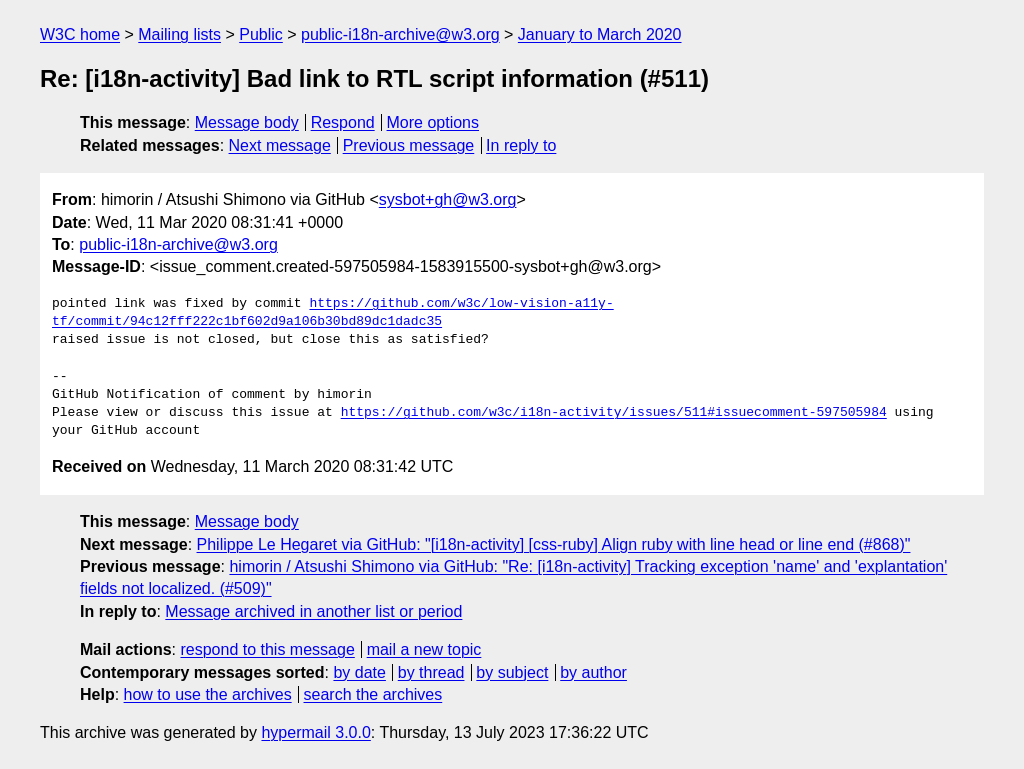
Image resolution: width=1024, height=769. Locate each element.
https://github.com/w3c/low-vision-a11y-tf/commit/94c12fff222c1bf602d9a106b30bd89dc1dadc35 (333, 313)
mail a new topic (424, 649)
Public (261, 34)
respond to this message (267, 649)
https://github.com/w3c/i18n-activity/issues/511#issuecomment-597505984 (614, 413)
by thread (431, 672)
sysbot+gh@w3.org (448, 199)
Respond (343, 122)
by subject (512, 672)
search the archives (373, 694)
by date (359, 672)
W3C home (80, 34)
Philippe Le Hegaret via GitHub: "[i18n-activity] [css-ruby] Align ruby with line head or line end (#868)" (554, 544)
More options (433, 122)
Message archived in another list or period (313, 611)
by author (593, 672)
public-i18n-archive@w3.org (400, 34)
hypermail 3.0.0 (315, 732)
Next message (280, 145)
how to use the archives (208, 694)
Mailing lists (179, 34)
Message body (247, 122)
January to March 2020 (600, 34)
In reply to (521, 145)
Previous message (409, 145)
